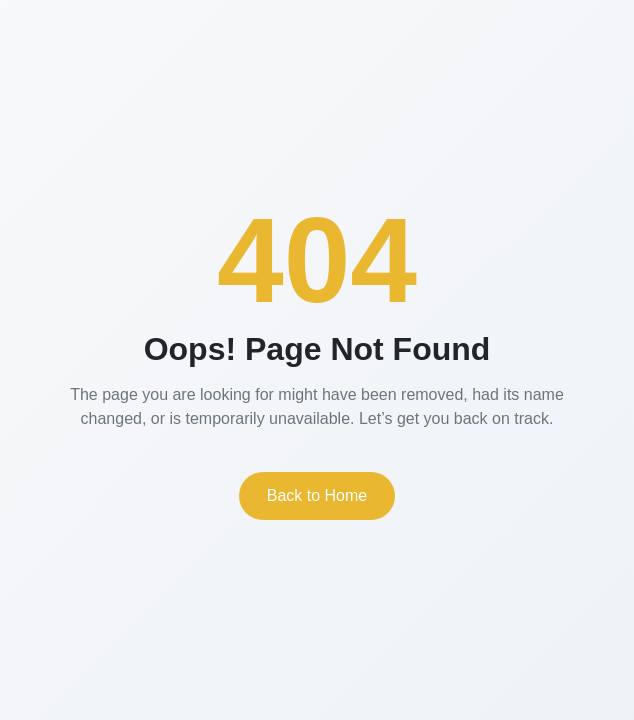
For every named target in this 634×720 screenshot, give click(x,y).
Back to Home (317, 495)
